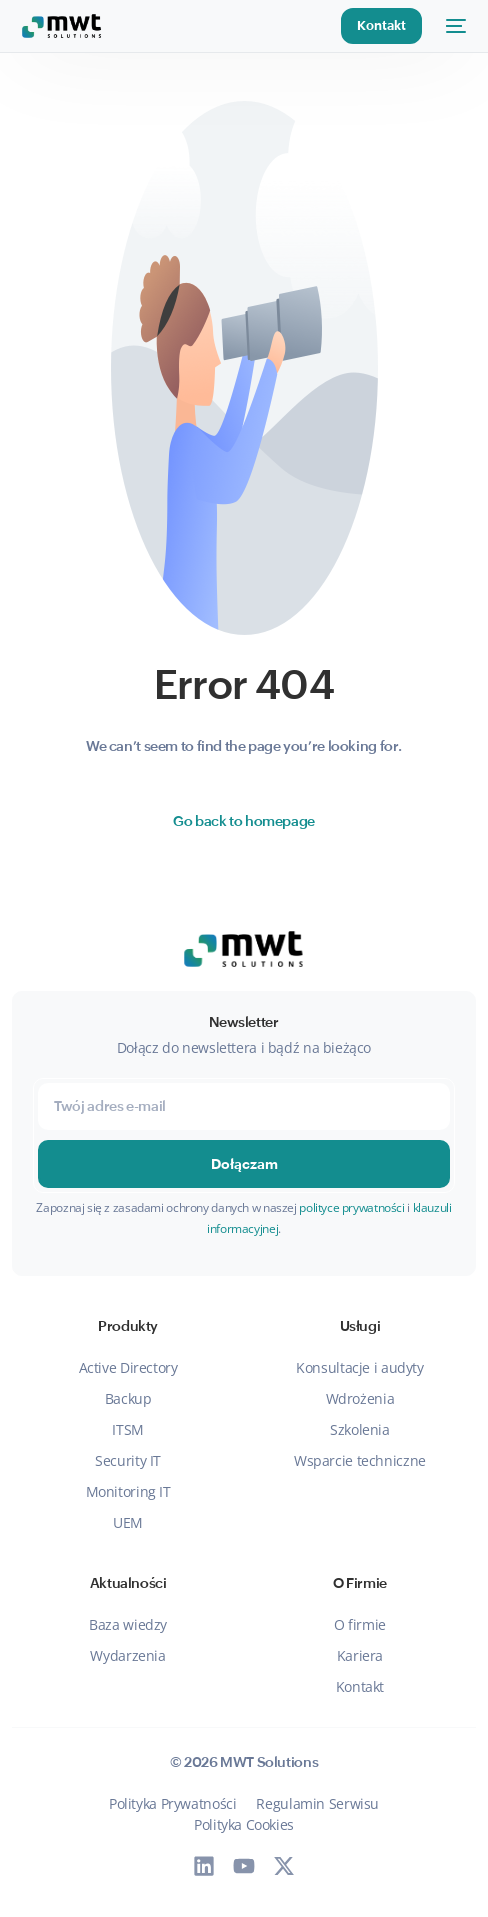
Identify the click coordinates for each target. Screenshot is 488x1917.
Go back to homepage (244, 821)
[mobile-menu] (454, 26)
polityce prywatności (351, 1207)
